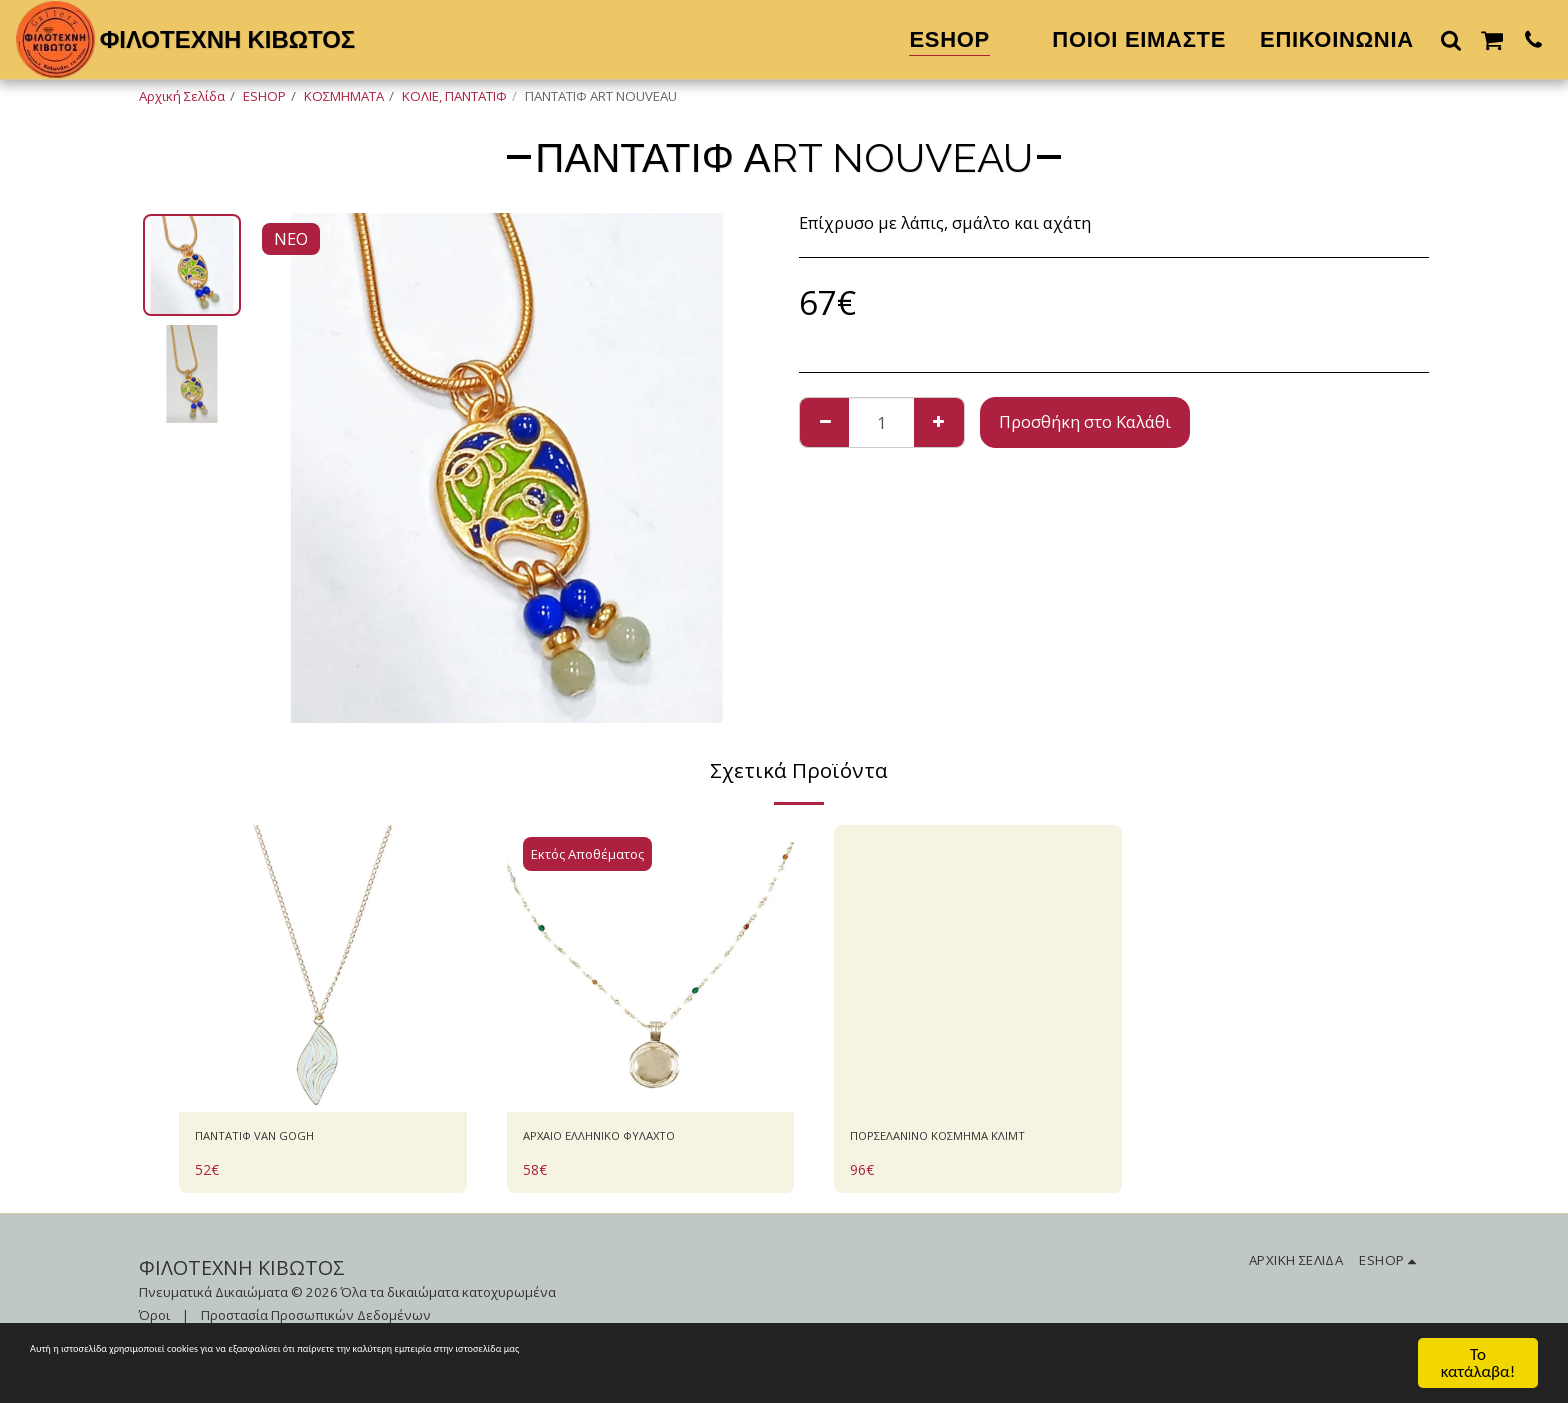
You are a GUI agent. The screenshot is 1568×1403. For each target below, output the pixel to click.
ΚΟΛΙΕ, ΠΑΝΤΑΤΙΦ (454, 96)
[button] (1451, 39)
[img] (323, 969)
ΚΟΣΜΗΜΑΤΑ (344, 96)
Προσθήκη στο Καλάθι (1085, 421)
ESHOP (264, 96)
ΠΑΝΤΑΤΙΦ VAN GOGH (281, 1139)
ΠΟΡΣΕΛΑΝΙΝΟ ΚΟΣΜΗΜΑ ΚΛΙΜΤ (952, 1152)
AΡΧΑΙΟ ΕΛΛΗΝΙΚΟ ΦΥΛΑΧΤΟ (634, 1139)
